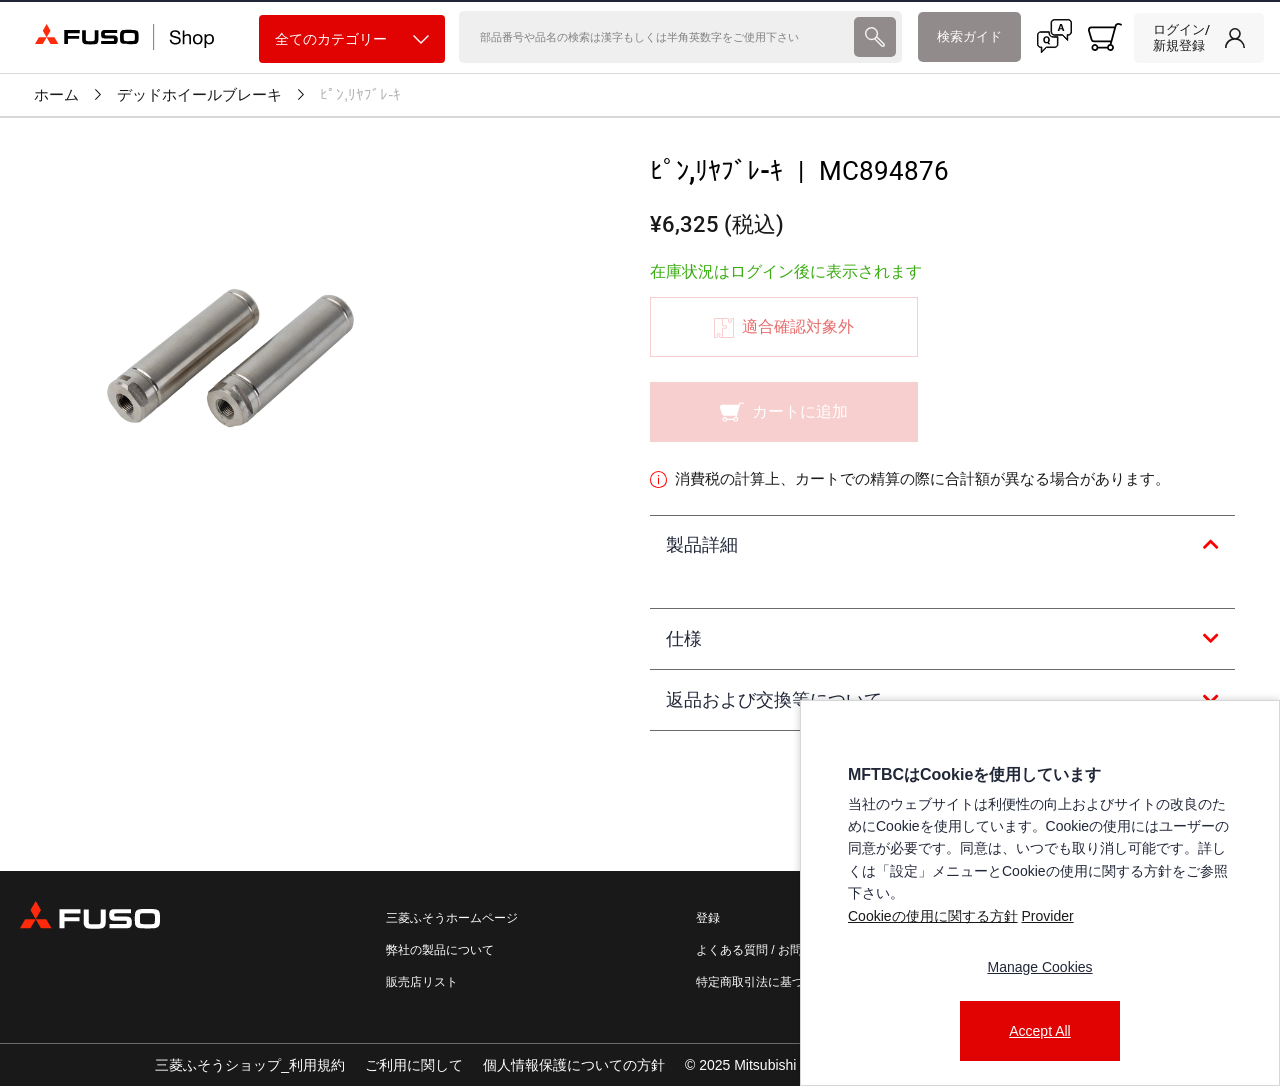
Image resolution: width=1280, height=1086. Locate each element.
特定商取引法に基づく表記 (768, 982)
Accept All (1039, 1031)
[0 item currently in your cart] (1105, 37)
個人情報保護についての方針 (574, 1065)
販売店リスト (422, 982)
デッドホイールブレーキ (199, 95)
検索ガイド (969, 36)
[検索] (654, 37)
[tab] (942, 546)
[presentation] (875, 37)
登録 (708, 918)
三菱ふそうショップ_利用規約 (250, 1065)
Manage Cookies (1039, 967)
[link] (1199, 38)
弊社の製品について (440, 950)
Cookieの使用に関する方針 (933, 916)
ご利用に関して (414, 1065)
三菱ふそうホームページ (452, 918)
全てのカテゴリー (352, 39)
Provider (1047, 916)
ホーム (56, 95)
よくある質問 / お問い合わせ (773, 950)
